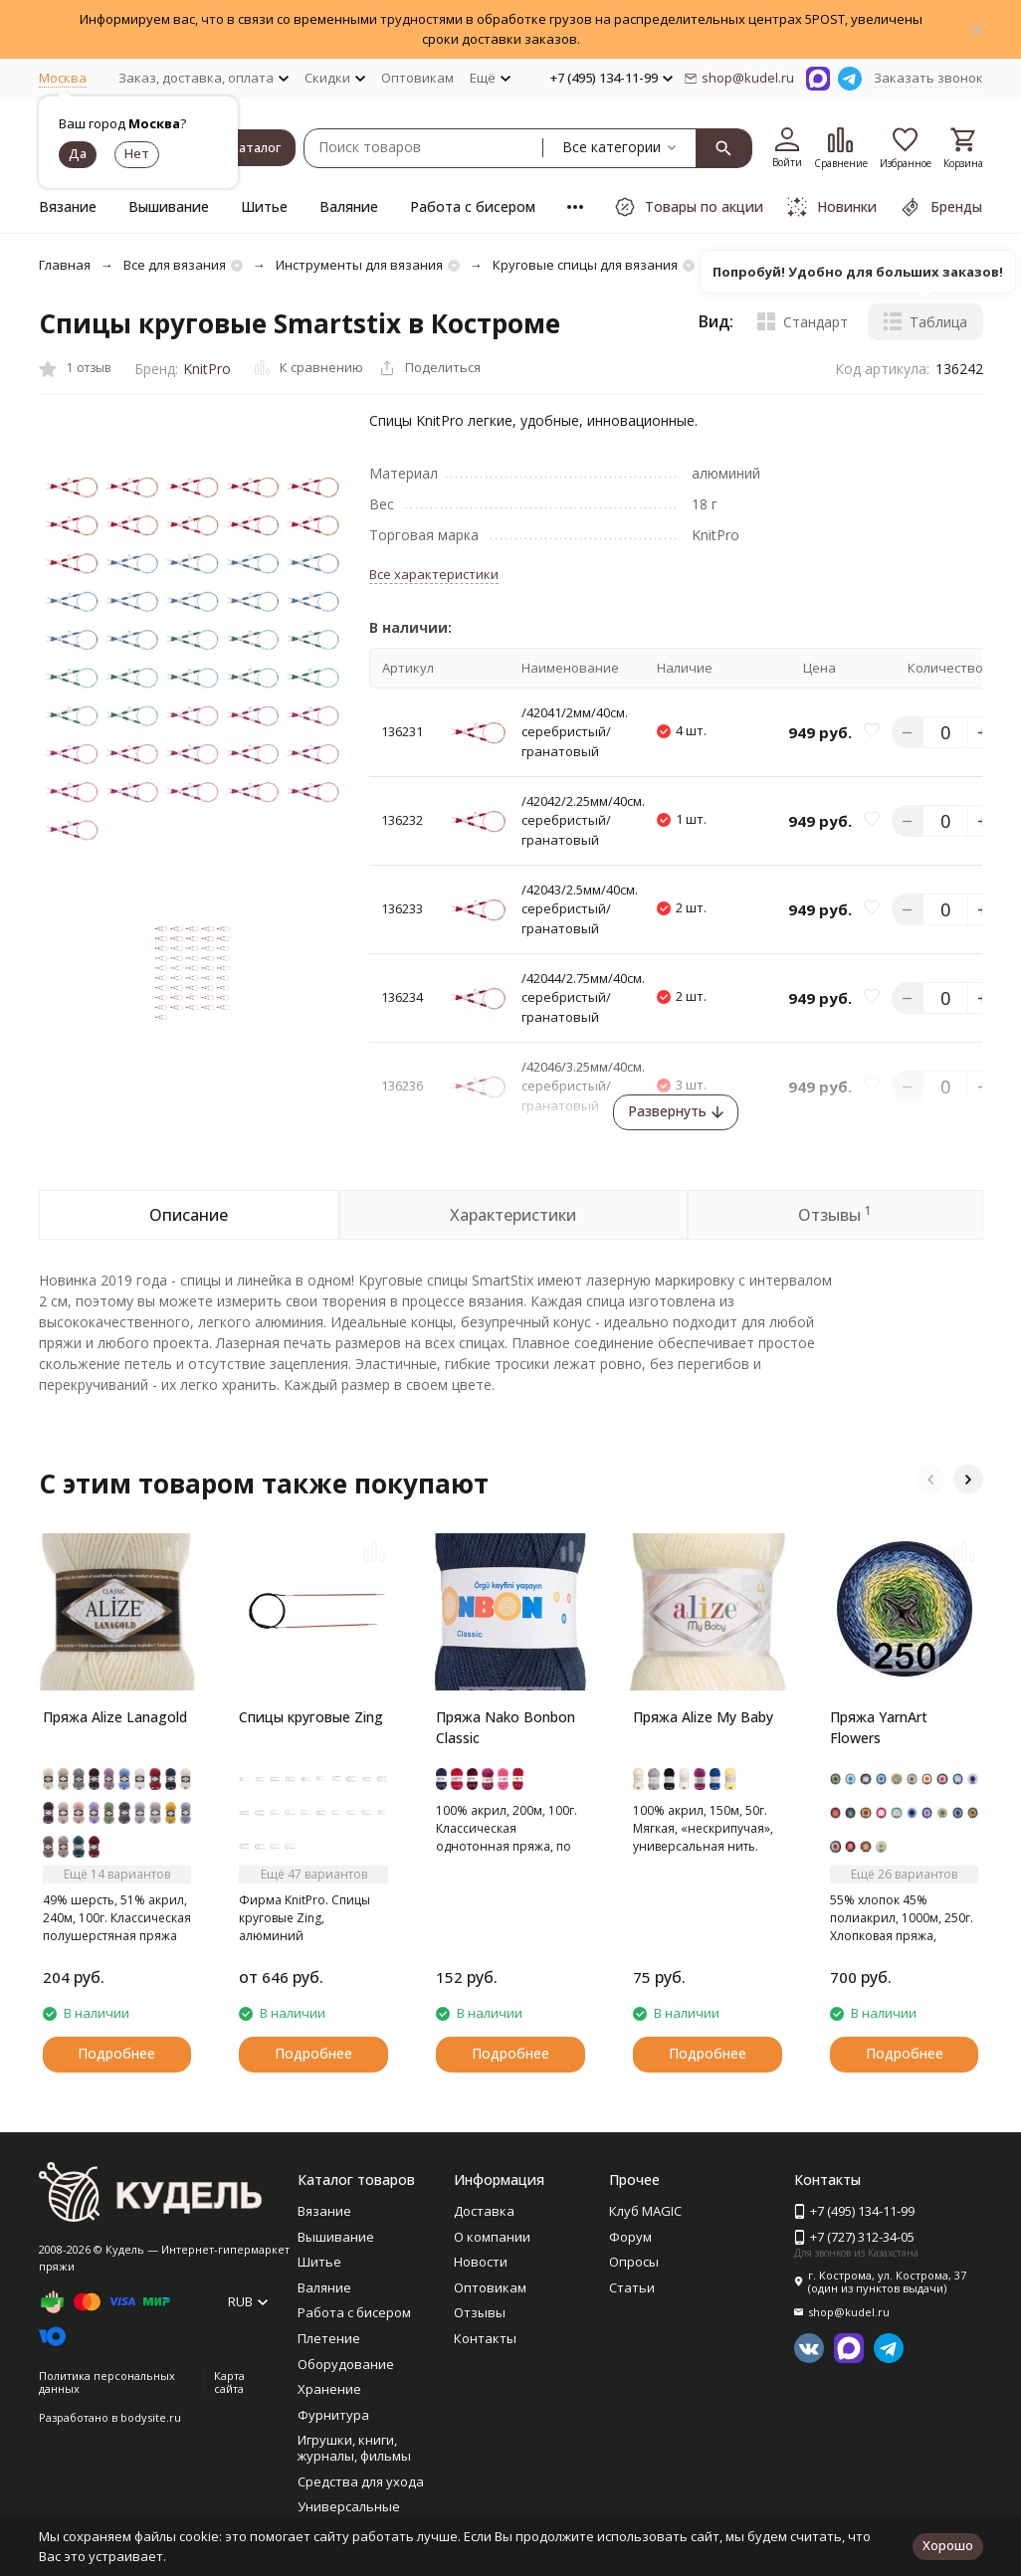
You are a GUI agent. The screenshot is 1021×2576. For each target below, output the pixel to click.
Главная (65, 265)
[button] (930, 1479)
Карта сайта (229, 2382)
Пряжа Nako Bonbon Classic (505, 1727)
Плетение (329, 2338)
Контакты (485, 2338)
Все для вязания (174, 265)
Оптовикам (417, 78)
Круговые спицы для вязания (585, 265)
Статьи (632, 2287)
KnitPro (207, 368)
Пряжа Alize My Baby (703, 1716)
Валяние (348, 206)
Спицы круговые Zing (311, 1716)
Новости (481, 2262)
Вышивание (168, 206)
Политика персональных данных (107, 2382)
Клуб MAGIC (645, 2211)
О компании (492, 2237)
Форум (630, 2237)
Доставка (484, 2211)
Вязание (68, 206)
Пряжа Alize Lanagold (115, 1716)
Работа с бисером (472, 206)
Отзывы (480, 2312)
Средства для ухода (361, 2481)
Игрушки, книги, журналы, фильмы (354, 2448)
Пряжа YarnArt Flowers (878, 1727)
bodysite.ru (150, 2417)
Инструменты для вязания (359, 265)
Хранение (329, 2389)
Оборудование (346, 2364)
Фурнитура (333, 2415)
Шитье (264, 206)
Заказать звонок (928, 78)
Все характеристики (434, 574)
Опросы (634, 2262)
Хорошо (947, 2545)
